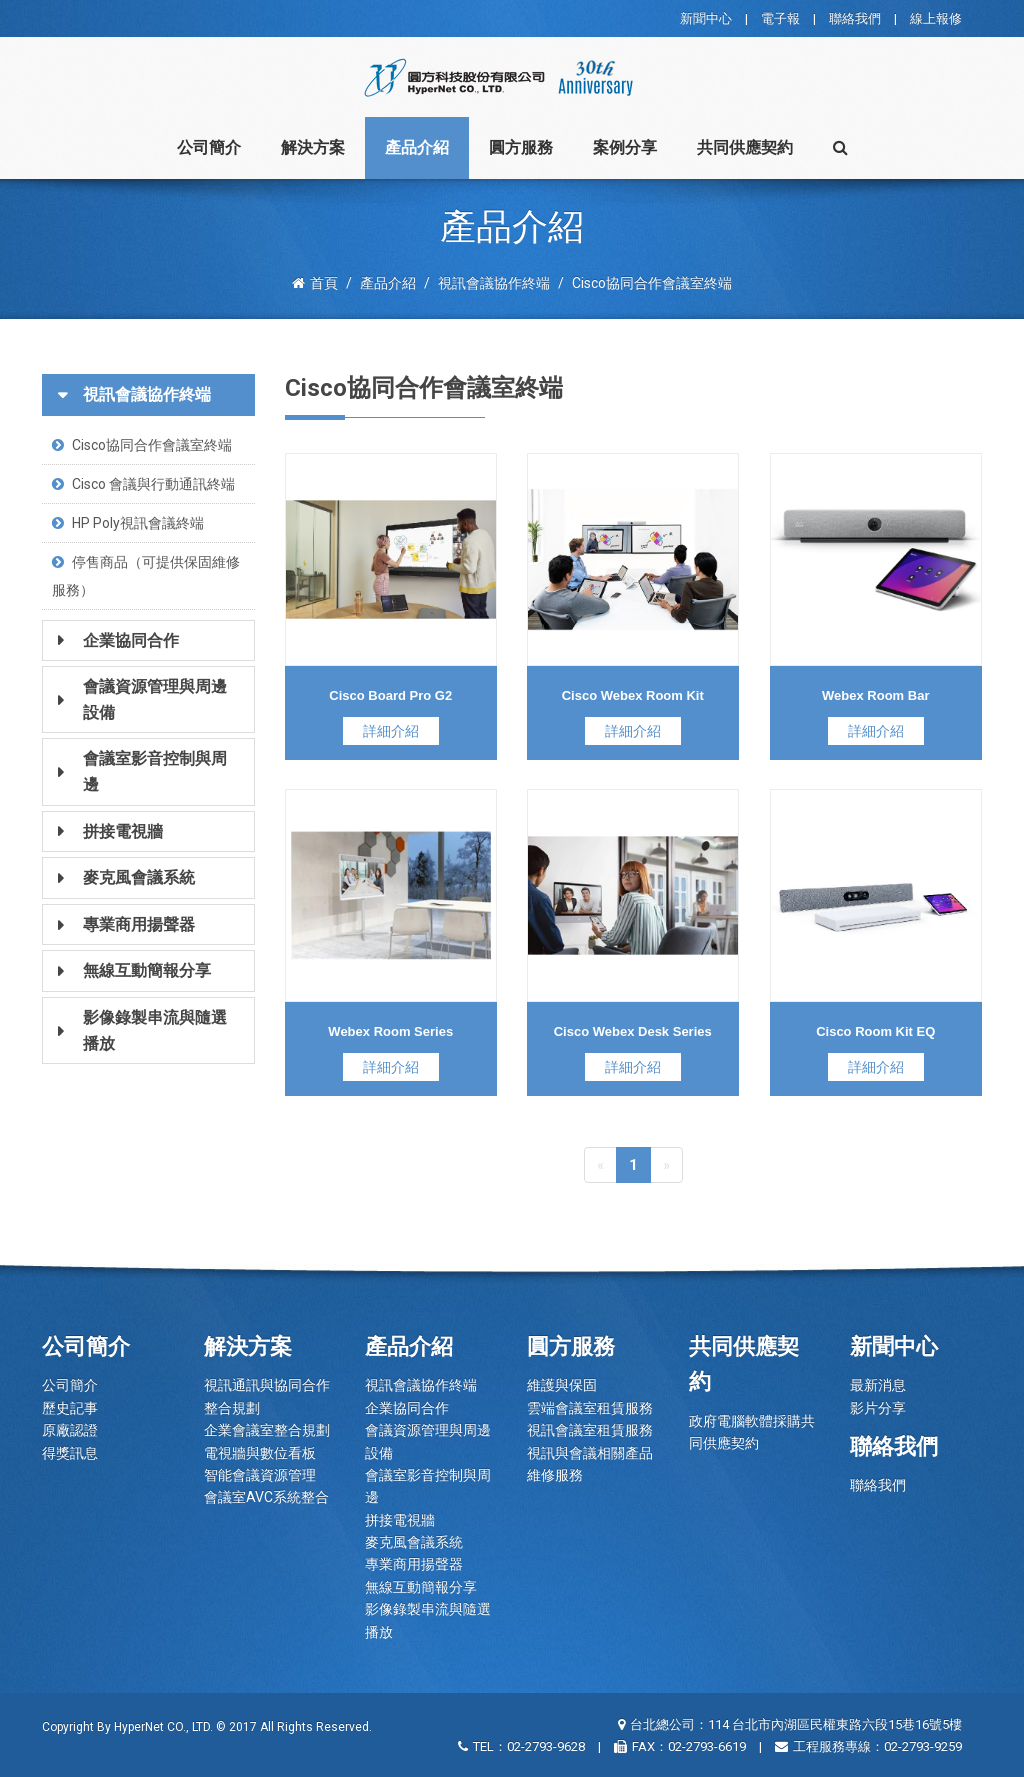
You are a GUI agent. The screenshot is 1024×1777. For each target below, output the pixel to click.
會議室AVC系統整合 (266, 1497)
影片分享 (878, 1408)
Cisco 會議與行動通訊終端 (143, 484)
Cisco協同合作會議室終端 (142, 445)
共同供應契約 (745, 147)
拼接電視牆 (400, 1520)
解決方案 (313, 147)
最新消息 (878, 1385)
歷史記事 (70, 1408)
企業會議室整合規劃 (267, 1430)
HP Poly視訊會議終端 (128, 523)
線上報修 (936, 18)
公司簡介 (209, 147)
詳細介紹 (391, 731)
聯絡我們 (855, 18)
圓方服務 (521, 147)
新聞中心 (706, 18)
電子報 (780, 18)
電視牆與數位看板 (260, 1453)
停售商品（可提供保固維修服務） (146, 576)
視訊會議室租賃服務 (590, 1430)
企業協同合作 (407, 1408)
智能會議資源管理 (260, 1475)
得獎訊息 (70, 1453)
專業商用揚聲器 (414, 1564)
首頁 (315, 283)
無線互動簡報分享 (421, 1587)
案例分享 (625, 147)
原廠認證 (70, 1430)
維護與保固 (562, 1385)
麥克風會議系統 (414, 1542)
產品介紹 (417, 147)
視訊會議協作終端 (421, 1385)
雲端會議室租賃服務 (590, 1408)
